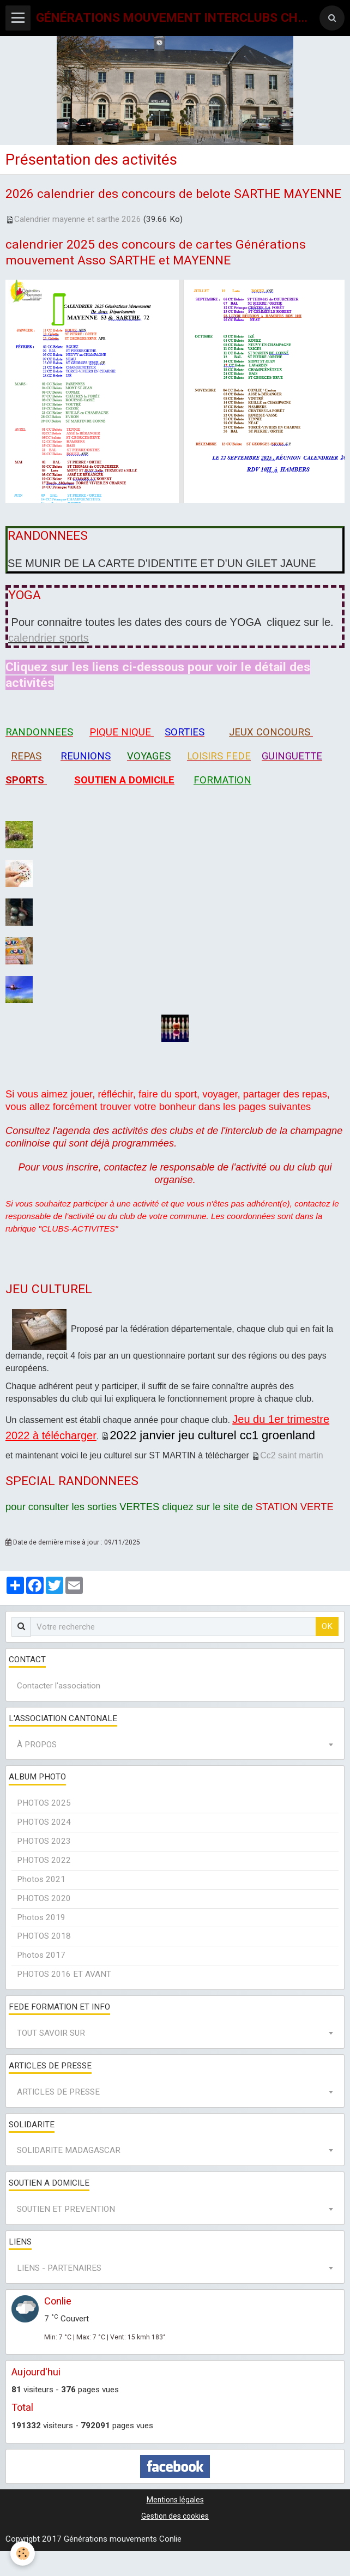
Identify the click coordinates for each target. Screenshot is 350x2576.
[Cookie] (23, 2553)
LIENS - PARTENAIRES (59, 2268)
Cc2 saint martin (291, 1455)
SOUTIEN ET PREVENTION (66, 2209)
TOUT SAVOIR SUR (51, 2033)
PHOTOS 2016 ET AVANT (64, 1974)
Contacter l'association (58, 1686)
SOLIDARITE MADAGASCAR (68, 2150)
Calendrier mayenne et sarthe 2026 (77, 219)
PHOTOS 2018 (44, 1936)
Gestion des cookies (175, 2516)
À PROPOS (37, 1744)
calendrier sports (48, 638)
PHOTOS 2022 (44, 1860)
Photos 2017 (41, 1955)
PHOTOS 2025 (44, 1803)
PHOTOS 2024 (44, 1822)
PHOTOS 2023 (44, 1841)
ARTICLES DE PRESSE (58, 2092)
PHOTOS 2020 (44, 1898)
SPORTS (24, 780)
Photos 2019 (41, 1917)
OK (327, 1626)
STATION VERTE (295, 1506)
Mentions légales (175, 2499)
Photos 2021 (41, 1879)
